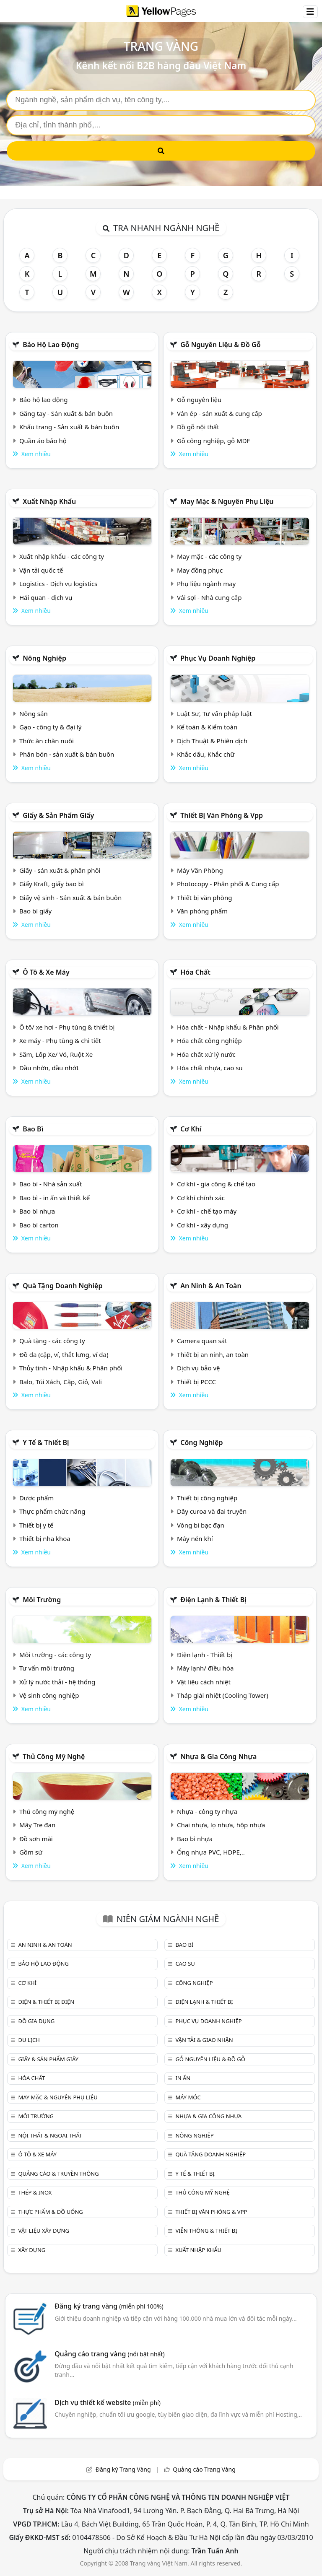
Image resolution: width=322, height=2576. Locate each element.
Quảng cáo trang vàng (109, 2353)
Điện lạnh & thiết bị (213, 1599)
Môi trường (42, 1599)
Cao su (185, 1963)
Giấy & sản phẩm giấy (58, 815)
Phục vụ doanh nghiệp (217, 658)
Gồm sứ (30, 1852)
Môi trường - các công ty (55, 1654)
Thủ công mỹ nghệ (54, 1756)
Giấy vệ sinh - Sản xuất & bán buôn (70, 897)
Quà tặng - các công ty (52, 1340)
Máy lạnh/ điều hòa (205, 1668)
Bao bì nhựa (37, 1211)
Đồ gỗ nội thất (198, 427)
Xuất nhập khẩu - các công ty (61, 556)
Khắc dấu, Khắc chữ (206, 754)
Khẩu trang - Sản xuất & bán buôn (69, 427)
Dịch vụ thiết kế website (108, 2402)
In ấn (182, 2078)
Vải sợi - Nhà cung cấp (209, 597)
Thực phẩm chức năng (52, 1511)
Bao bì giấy (35, 911)
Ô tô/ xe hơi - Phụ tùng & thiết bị (67, 1027)
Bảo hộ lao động (51, 344)
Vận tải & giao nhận (204, 2040)
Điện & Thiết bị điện (46, 2001)
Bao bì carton (39, 1225)
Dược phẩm (36, 1498)
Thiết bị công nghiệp (207, 1498)
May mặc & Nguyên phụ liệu (226, 501)
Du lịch (28, 2040)
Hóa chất (195, 972)
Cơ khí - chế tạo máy (206, 1211)
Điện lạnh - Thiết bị (204, 1654)
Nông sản (33, 713)
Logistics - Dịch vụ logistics (58, 583)
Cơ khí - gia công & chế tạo (216, 1184)
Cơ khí (190, 1129)
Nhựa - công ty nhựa (207, 1811)
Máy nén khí (195, 1538)
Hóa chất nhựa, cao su (210, 1068)
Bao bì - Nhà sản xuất (50, 1184)
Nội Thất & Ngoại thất (50, 2135)
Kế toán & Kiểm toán (207, 727)
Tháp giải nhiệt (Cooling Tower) (222, 1695)
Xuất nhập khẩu (49, 501)
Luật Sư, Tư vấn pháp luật (214, 713)
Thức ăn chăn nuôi (46, 741)
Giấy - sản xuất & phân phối (60, 870)
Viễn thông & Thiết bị (206, 2230)
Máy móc (187, 2097)
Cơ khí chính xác (201, 1197)
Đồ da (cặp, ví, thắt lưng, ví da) (63, 1354)
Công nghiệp (201, 1442)
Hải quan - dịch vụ (45, 597)
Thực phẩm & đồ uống (50, 2211)
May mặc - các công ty (209, 556)
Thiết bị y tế (36, 1525)
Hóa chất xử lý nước (206, 1054)
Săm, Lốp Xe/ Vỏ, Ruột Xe (56, 1054)
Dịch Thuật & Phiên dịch (212, 741)
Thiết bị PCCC (196, 1381)
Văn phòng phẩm (202, 911)
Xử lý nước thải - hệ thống (57, 1682)
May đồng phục (200, 570)
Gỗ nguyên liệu (199, 399)
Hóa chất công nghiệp (209, 1040)
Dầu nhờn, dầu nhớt (49, 1068)
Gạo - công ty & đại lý (50, 727)
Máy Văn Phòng (200, 870)
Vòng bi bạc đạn (200, 1525)
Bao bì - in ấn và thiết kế (54, 1197)
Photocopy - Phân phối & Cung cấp (228, 883)
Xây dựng (31, 2250)
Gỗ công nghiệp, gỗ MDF (213, 440)
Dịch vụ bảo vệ (198, 1368)
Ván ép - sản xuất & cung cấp (219, 413)
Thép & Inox (35, 2192)
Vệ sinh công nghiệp (49, 1695)
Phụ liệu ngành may (206, 583)
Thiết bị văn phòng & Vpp (221, 815)
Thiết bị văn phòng (204, 897)
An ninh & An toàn (211, 1285)
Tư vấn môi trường (46, 1668)
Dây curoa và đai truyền (212, 1511)
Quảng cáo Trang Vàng (204, 2469)
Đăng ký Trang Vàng (123, 2469)
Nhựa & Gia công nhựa (218, 1756)
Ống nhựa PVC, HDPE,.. (211, 1852)
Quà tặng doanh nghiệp (62, 1285)
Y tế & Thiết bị (46, 1442)
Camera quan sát (202, 1340)
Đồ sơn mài (36, 1838)
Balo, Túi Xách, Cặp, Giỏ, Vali (60, 1381)
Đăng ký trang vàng (109, 2306)
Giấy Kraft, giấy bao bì (51, 883)
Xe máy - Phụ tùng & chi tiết (60, 1040)
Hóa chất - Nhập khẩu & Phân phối (228, 1027)
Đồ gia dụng (36, 2021)
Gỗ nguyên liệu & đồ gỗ (220, 344)
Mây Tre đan (37, 1825)
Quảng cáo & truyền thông (58, 2173)
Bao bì (33, 1129)
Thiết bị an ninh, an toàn (213, 1354)
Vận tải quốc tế (41, 570)
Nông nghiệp (44, 658)
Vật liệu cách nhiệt (204, 1682)
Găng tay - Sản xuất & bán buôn (66, 413)
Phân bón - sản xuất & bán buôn (66, 754)
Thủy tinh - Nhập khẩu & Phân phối (70, 1368)
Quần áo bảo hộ (43, 440)
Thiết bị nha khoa (44, 1538)
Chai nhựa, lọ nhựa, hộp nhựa (221, 1825)
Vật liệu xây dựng (43, 2230)
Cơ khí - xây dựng (202, 1225)
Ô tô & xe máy (46, 972)
